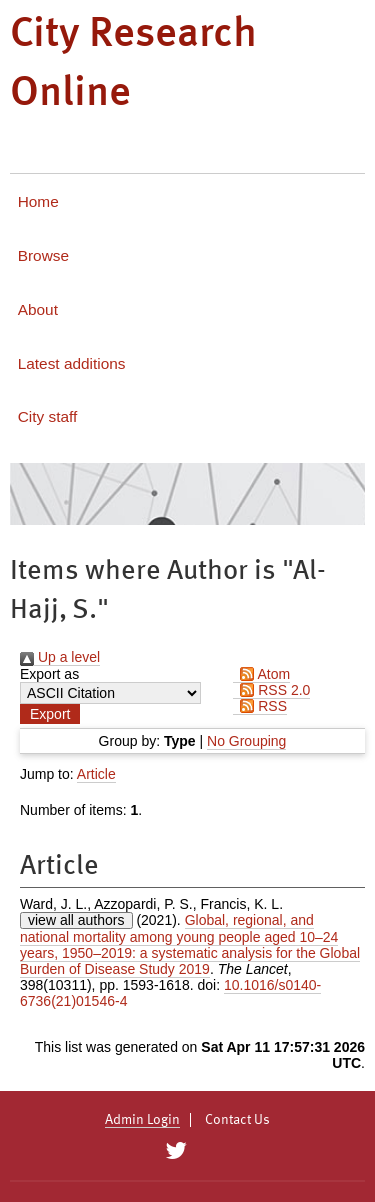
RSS (260, 706)
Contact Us (237, 1120)
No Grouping (246, 741)
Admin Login (142, 1120)
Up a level (60, 657)
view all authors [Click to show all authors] (76, 920)
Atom (261, 674)
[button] (50, 714)
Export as (49, 674)
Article (96, 774)
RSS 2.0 (271, 690)
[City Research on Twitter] (176, 1151)
